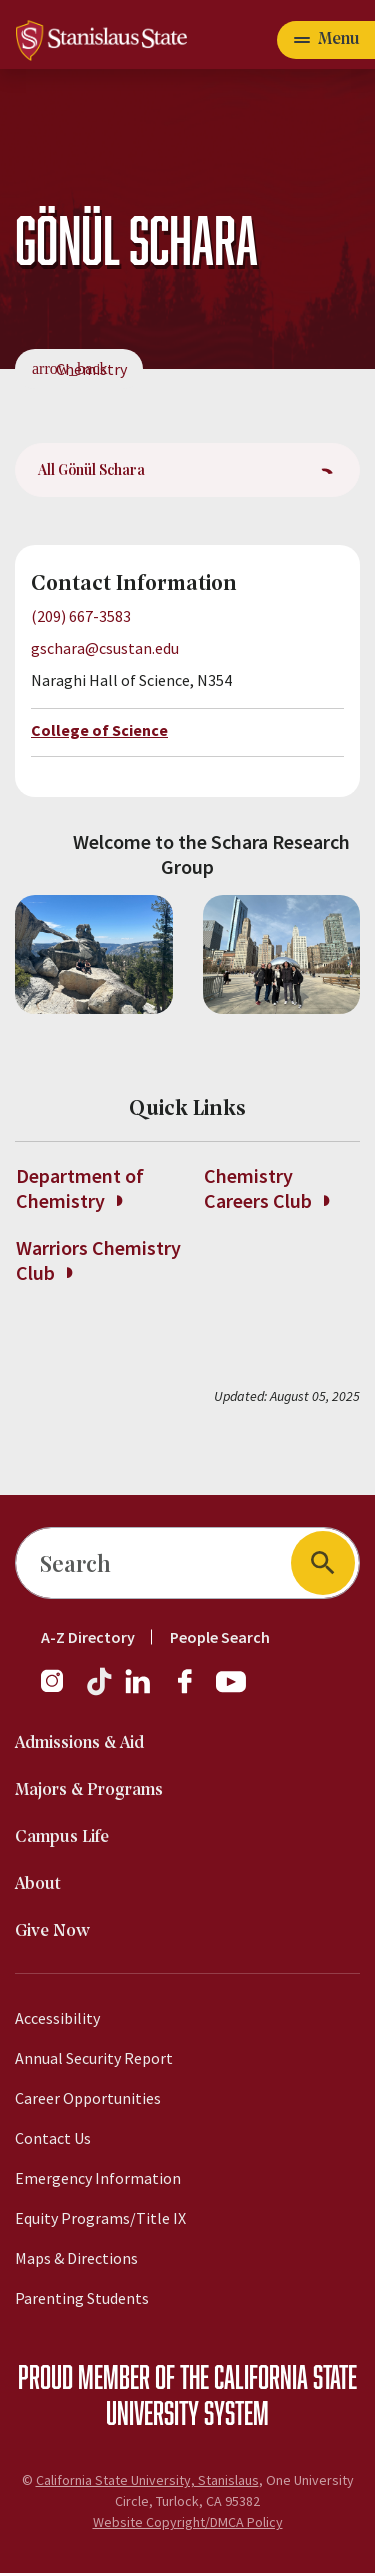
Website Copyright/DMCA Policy (188, 2522)
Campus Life (62, 1837)
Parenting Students (82, 2298)
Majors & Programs (89, 1790)
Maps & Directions (76, 2258)
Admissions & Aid (79, 1743)
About (38, 1884)
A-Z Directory (88, 1637)
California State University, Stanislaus (147, 2480)
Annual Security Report (94, 2058)
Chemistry (91, 369)
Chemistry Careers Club (266, 1188)
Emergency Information (98, 2178)
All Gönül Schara (91, 469)
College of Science (99, 730)
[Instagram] (60, 1691)
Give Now (52, 1931)
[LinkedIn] (139, 1691)
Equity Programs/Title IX (100, 2218)
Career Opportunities (88, 2098)
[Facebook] (193, 1691)
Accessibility (57, 2018)
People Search (220, 1637)
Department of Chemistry (80, 1188)
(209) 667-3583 (81, 616)
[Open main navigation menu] (326, 40)
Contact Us (53, 2138)
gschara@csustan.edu (105, 648)
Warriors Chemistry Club (98, 1260)
